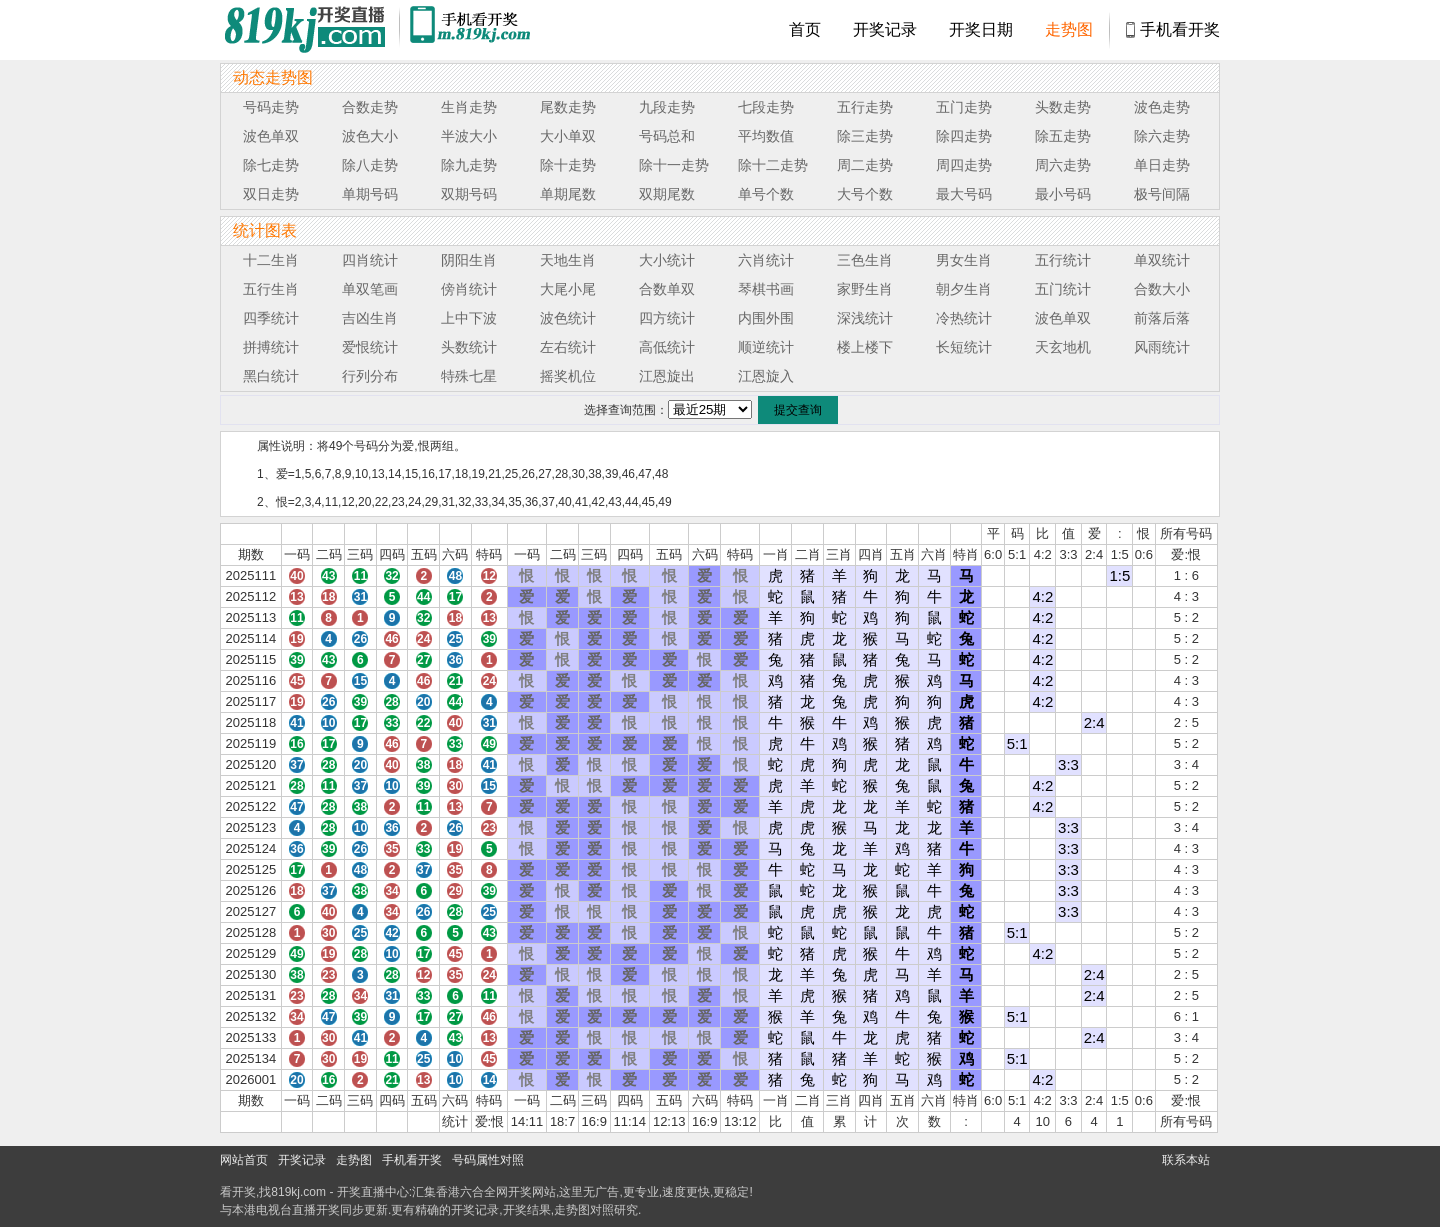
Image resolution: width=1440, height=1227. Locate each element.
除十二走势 (773, 165)
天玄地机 (1063, 347)
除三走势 (865, 136)
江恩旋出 (667, 376)
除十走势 (568, 165)
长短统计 (964, 347)
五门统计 (1063, 289)
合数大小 (1162, 289)
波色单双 (271, 136)
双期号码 (469, 194)
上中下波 (469, 318)
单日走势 (1162, 165)
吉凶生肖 (370, 318)
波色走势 (1162, 107)
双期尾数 (667, 194)
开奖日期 (981, 29)
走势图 (1069, 29)
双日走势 (271, 194)
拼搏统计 (271, 347)
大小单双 (568, 136)
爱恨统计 (370, 347)
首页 (805, 29)
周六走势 (1063, 165)
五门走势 (964, 107)
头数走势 (1063, 107)
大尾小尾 (568, 289)
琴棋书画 (766, 289)
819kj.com (298, 1192)
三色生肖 (865, 260)
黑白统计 (271, 376)
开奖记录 (885, 29)
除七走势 (271, 165)
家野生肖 (865, 289)
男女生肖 (964, 260)
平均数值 (766, 136)
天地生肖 (568, 260)
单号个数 (766, 194)
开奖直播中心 (373, 1192)
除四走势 (964, 136)
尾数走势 (568, 107)
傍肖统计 (469, 289)
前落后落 (1162, 318)
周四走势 (964, 165)
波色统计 (568, 318)
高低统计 (667, 347)
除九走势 (469, 165)
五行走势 (865, 107)
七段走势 (766, 107)
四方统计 (667, 318)
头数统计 (469, 347)
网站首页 (244, 1160)
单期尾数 (568, 194)
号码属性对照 (488, 1160)
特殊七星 (469, 376)
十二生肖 (271, 260)
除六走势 (1162, 136)
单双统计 (1162, 260)
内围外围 (766, 318)
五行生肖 (271, 289)
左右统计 (568, 347)
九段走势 (667, 107)
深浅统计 (865, 318)
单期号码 (370, 194)
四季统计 (271, 318)
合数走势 (370, 107)
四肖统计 (370, 260)
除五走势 (1063, 136)
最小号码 (1063, 194)
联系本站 (1186, 1160)
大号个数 (865, 194)
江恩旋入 (766, 376)
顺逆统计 (766, 347)
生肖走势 (469, 107)
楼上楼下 (865, 347)
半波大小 (469, 136)
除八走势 (370, 165)
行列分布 (370, 376)
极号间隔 (1162, 194)
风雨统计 (1162, 347)
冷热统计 (964, 318)
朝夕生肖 (964, 289)
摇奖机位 (568, 376)
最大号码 (964, 194)
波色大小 (370, 136)
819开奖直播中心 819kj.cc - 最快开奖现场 (310, 30)
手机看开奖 (1180, 29)
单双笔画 (370, 289)
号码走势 (271, 107)
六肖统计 (766, 260)
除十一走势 (674, 165)
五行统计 (1063, 260)
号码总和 (667, 136)
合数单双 (667, 289)
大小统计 (667, 260)
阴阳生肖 (469, 260)
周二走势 (865, 165)
